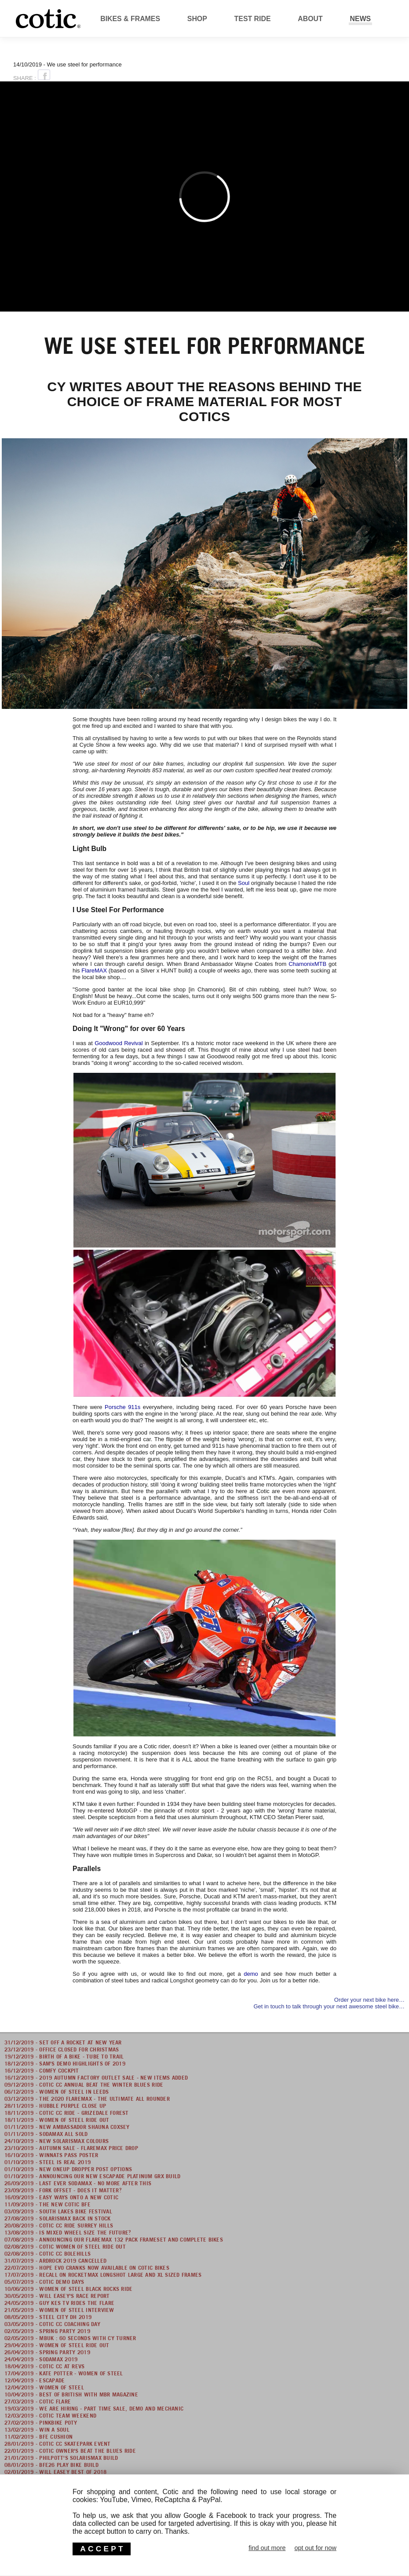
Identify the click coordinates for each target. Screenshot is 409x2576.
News (360, 18)
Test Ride (252, 18)
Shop (197, 18)
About (310, 18)
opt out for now (315, 2547)
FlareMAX (94, 970)
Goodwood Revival (119, 1043)
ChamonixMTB (307, 964)
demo (251, 1974)
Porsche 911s (122, 1407)
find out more (266, 2547)
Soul (243, 883)
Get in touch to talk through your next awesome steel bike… (329, 2006)
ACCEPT (102, 2548)
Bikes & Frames (130, 18)
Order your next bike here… (369, 1999)
